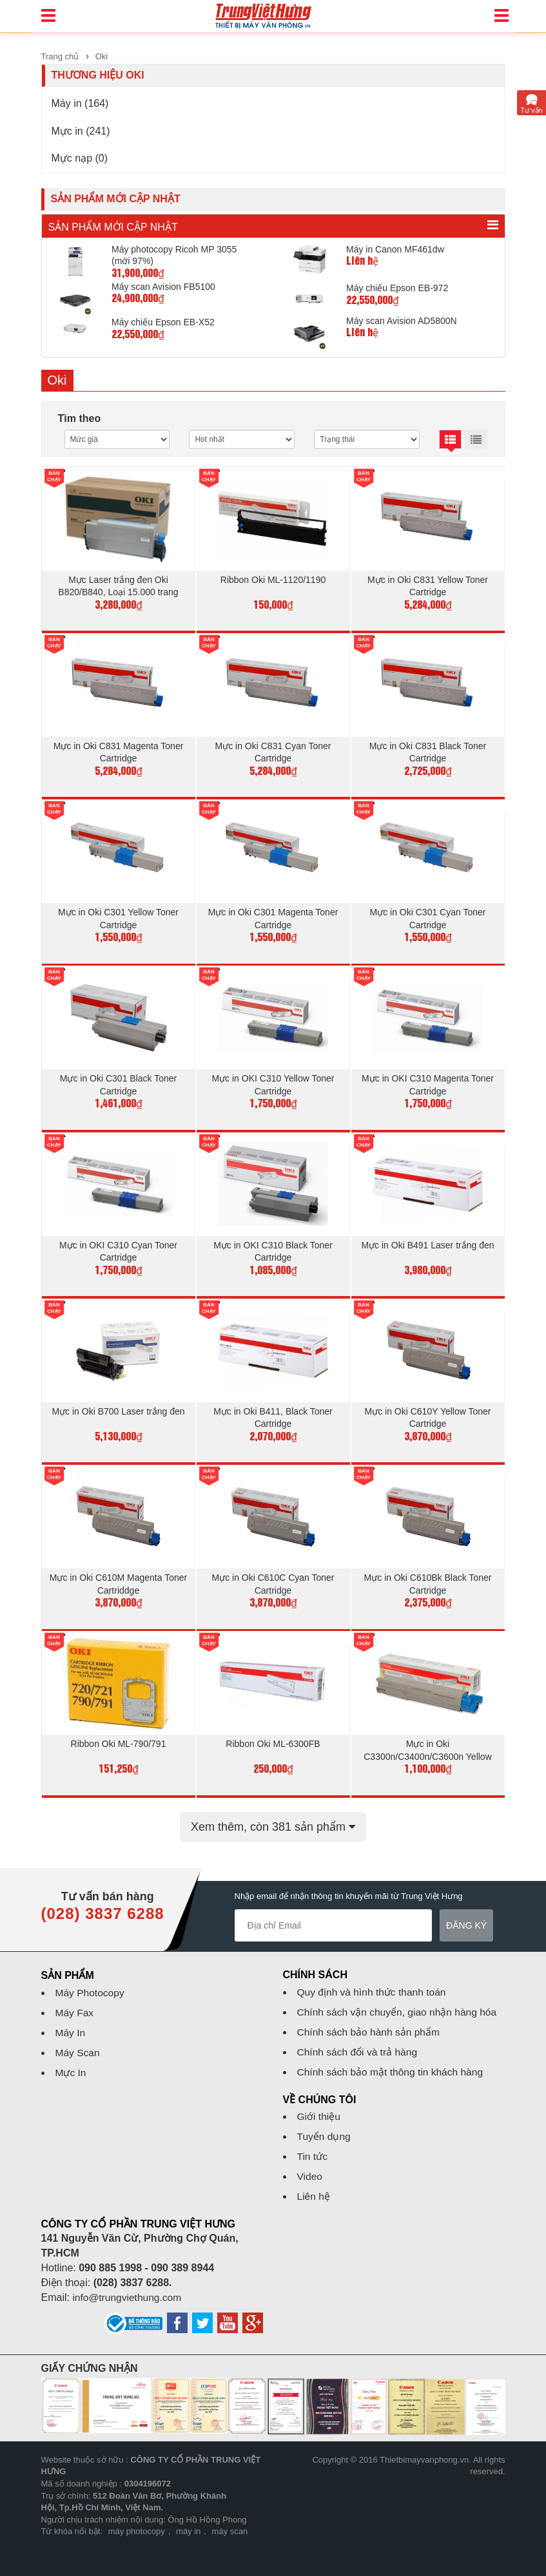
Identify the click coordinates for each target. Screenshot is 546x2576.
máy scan (230, 2519)
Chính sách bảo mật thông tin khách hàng (392, 2060)
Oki (101, 56)
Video (310, 2164)
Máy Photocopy (90, 1981)
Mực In (71, 2061)
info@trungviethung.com (128, 2285)
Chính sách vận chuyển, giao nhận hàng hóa (399, 2000)
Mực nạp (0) (80, 158)
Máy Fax (75, 2001)
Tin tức (313, 2144)
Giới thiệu (319, 2104)
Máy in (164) (80, 103)
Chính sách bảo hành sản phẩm (370, 2020)
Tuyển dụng (324, 2124)
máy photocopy (136, 2519)
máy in (188, 2519)
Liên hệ (314, 2184)
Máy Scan (78, 2041)
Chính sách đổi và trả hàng (359, 2040)
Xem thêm (273, 1815)
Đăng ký (466, 1914)
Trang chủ (60, 56)
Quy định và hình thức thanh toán (374, 1980)
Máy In (70, 2021)
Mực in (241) (81, 131)
